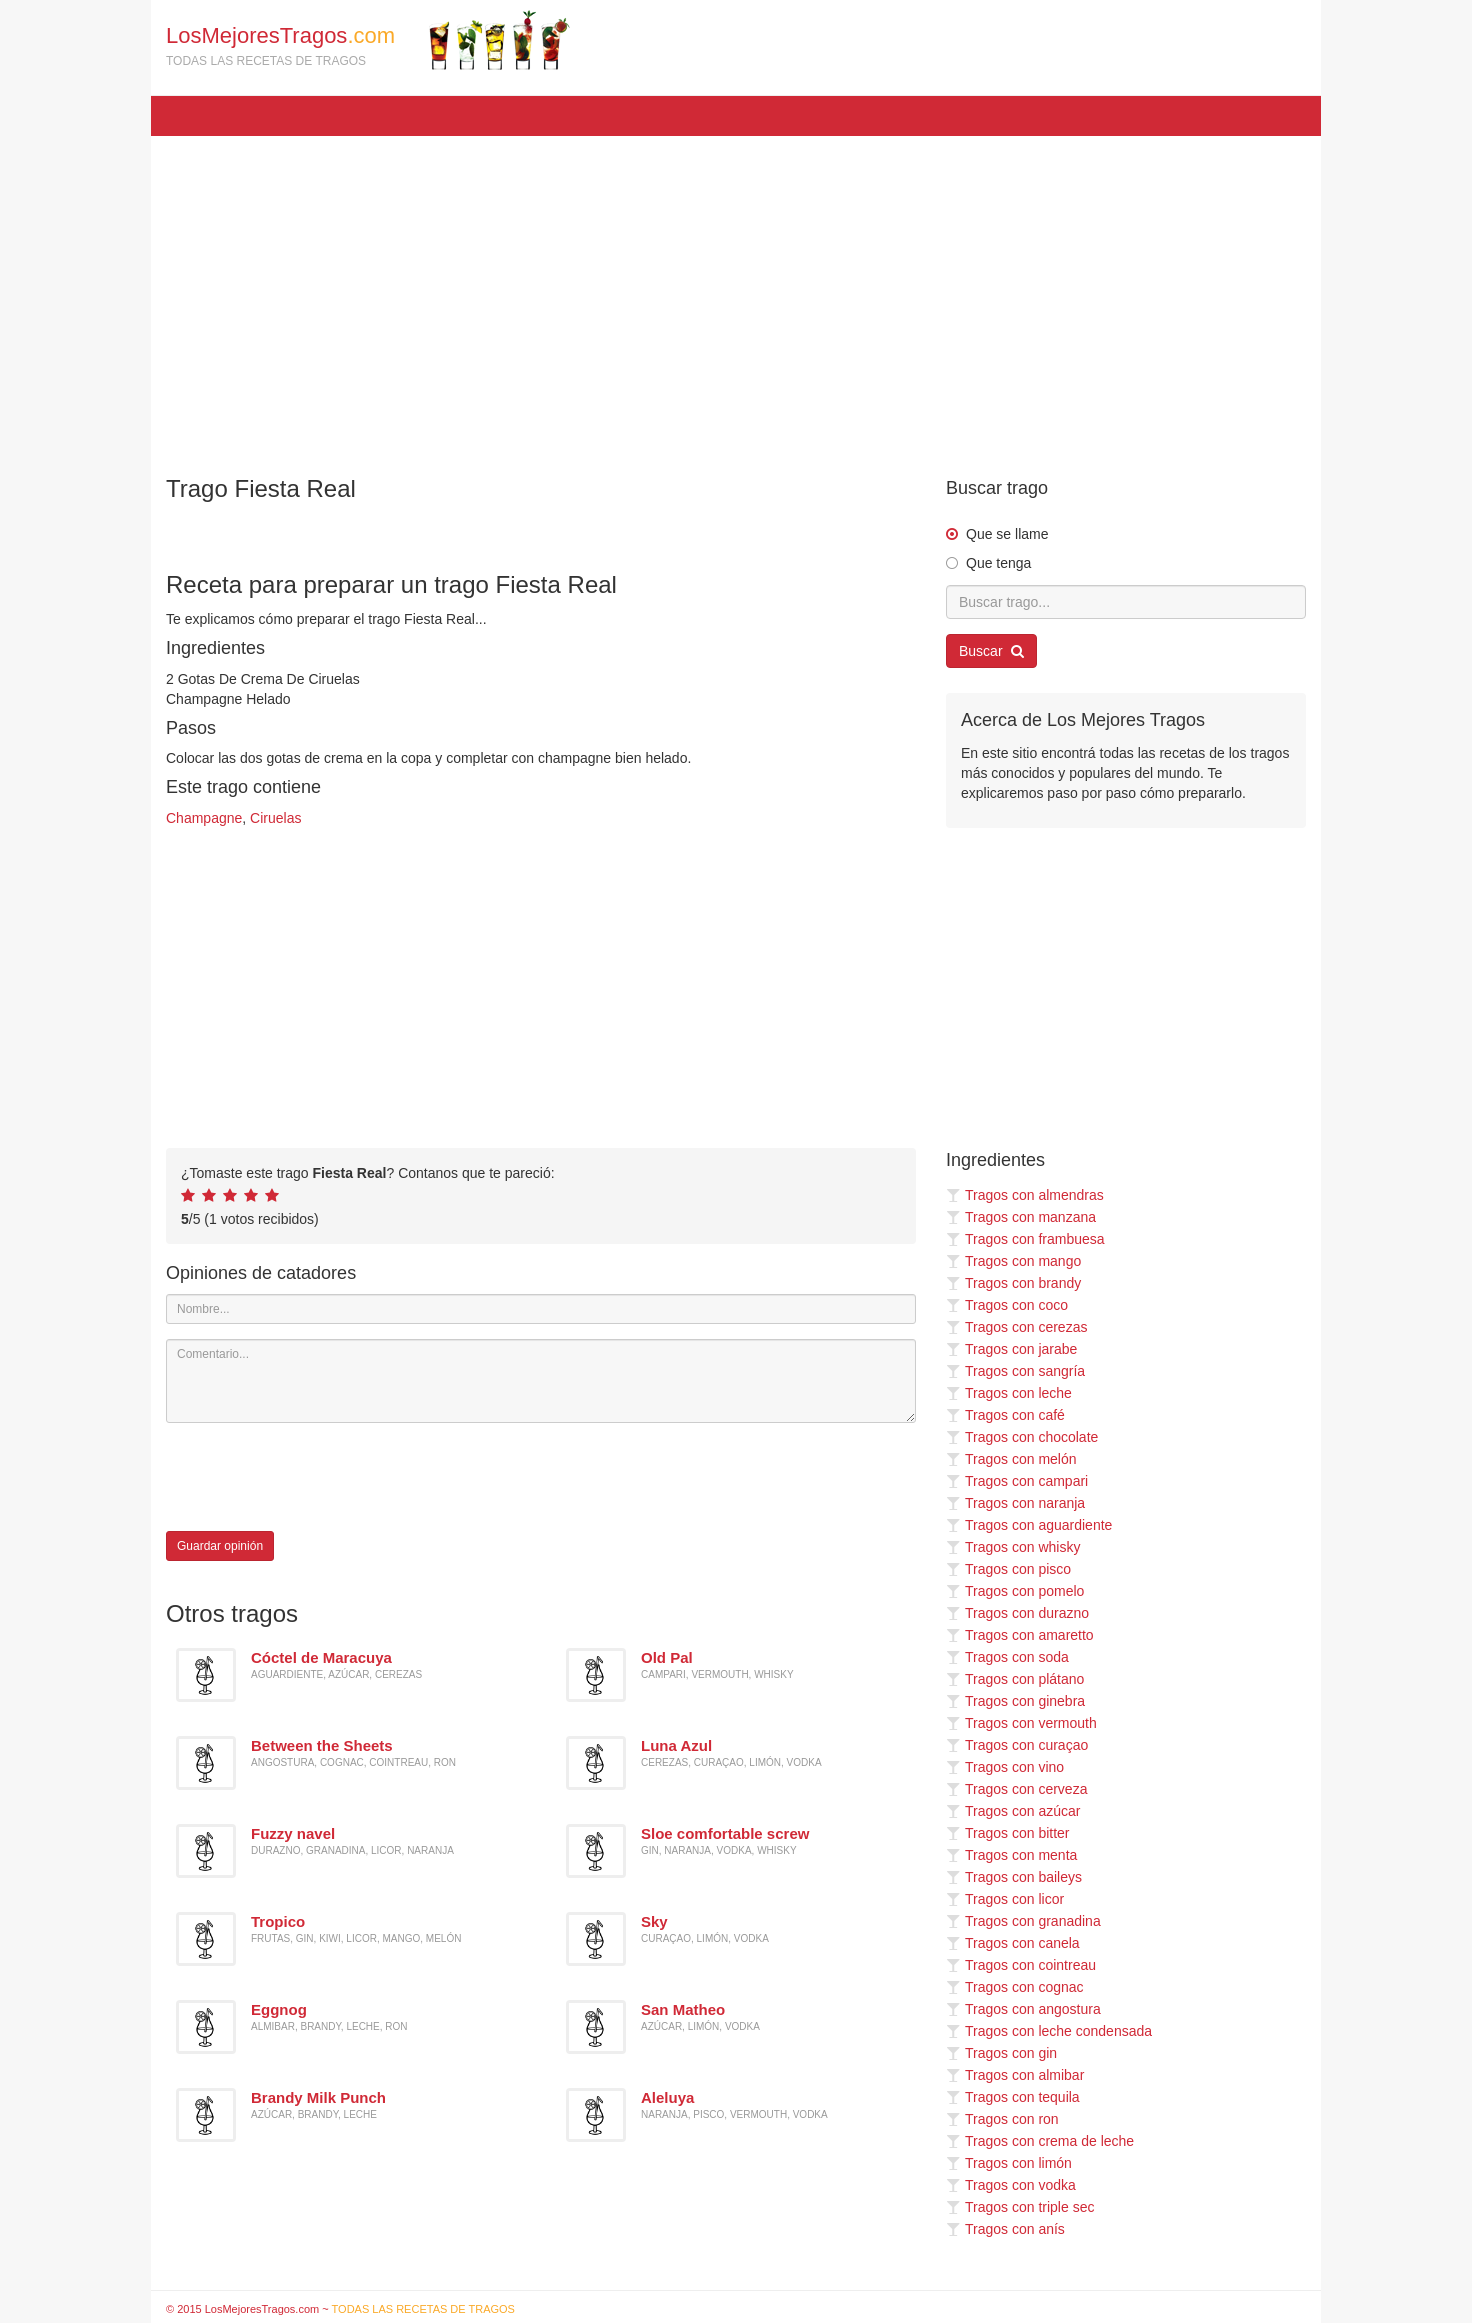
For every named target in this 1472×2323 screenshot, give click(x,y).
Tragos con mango (1013, 1261)
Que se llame (1007, 534)
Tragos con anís (1005, 2229)
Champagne (204, 818)
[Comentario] (541, 1381)
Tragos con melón (1011, 1459)
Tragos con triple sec (1020, 2207)
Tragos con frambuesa (1025, 1239)
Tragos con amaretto (1020, 1635)
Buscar (991, 651)
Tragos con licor (1005, 1899)
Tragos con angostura (1023, 2009)
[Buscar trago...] (1126, 602)
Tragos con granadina (1023, 1921)
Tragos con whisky (1013, 1547)
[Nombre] (541, 1309)
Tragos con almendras (1025, 1195)
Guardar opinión (220, 1546)
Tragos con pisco (1008, 1569)
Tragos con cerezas (1016, 1327)
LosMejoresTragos (368, 40)
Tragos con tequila (1013, 2097)
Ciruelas (275, 818)
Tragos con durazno (1017, 1613)
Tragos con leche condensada (1049, 2031)
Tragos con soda (1007, 1657)
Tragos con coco (1007, 1305)
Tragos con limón (1009, 2163)
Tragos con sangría (1015, 1371)
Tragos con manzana (1021, 1217)
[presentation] (318, 1477)
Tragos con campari (1017, 1481)
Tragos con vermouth (1021, 1723)
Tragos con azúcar (1013, 1811)
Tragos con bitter (1008, 1833)
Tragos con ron (1002, 2119)
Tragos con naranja (1015, 1503)
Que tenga (998, 563)
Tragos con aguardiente (1029, 1525)
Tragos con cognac (1015, 1987)
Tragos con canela (1013, 1943)
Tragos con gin (1001, 2053)
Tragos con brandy (1013, 1283)
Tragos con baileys (1014, 1877)
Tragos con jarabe (1011, 1349)
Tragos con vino (1005, 1767)
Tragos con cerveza (1016, 1789)
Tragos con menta (1011, 1855)
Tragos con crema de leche (1040, 2141)
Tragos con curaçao (1017, 1745)
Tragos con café (1005, 1415)
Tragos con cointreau (1021, 1965)
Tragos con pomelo (1015, 1591)
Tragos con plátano (1015, 1679)
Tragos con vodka (1011, 2185)
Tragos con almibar (1015, 2075)
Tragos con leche (1009, 1393)
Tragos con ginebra (1015, 1701)
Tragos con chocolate (1022, 1437)
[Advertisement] (736, 296)
